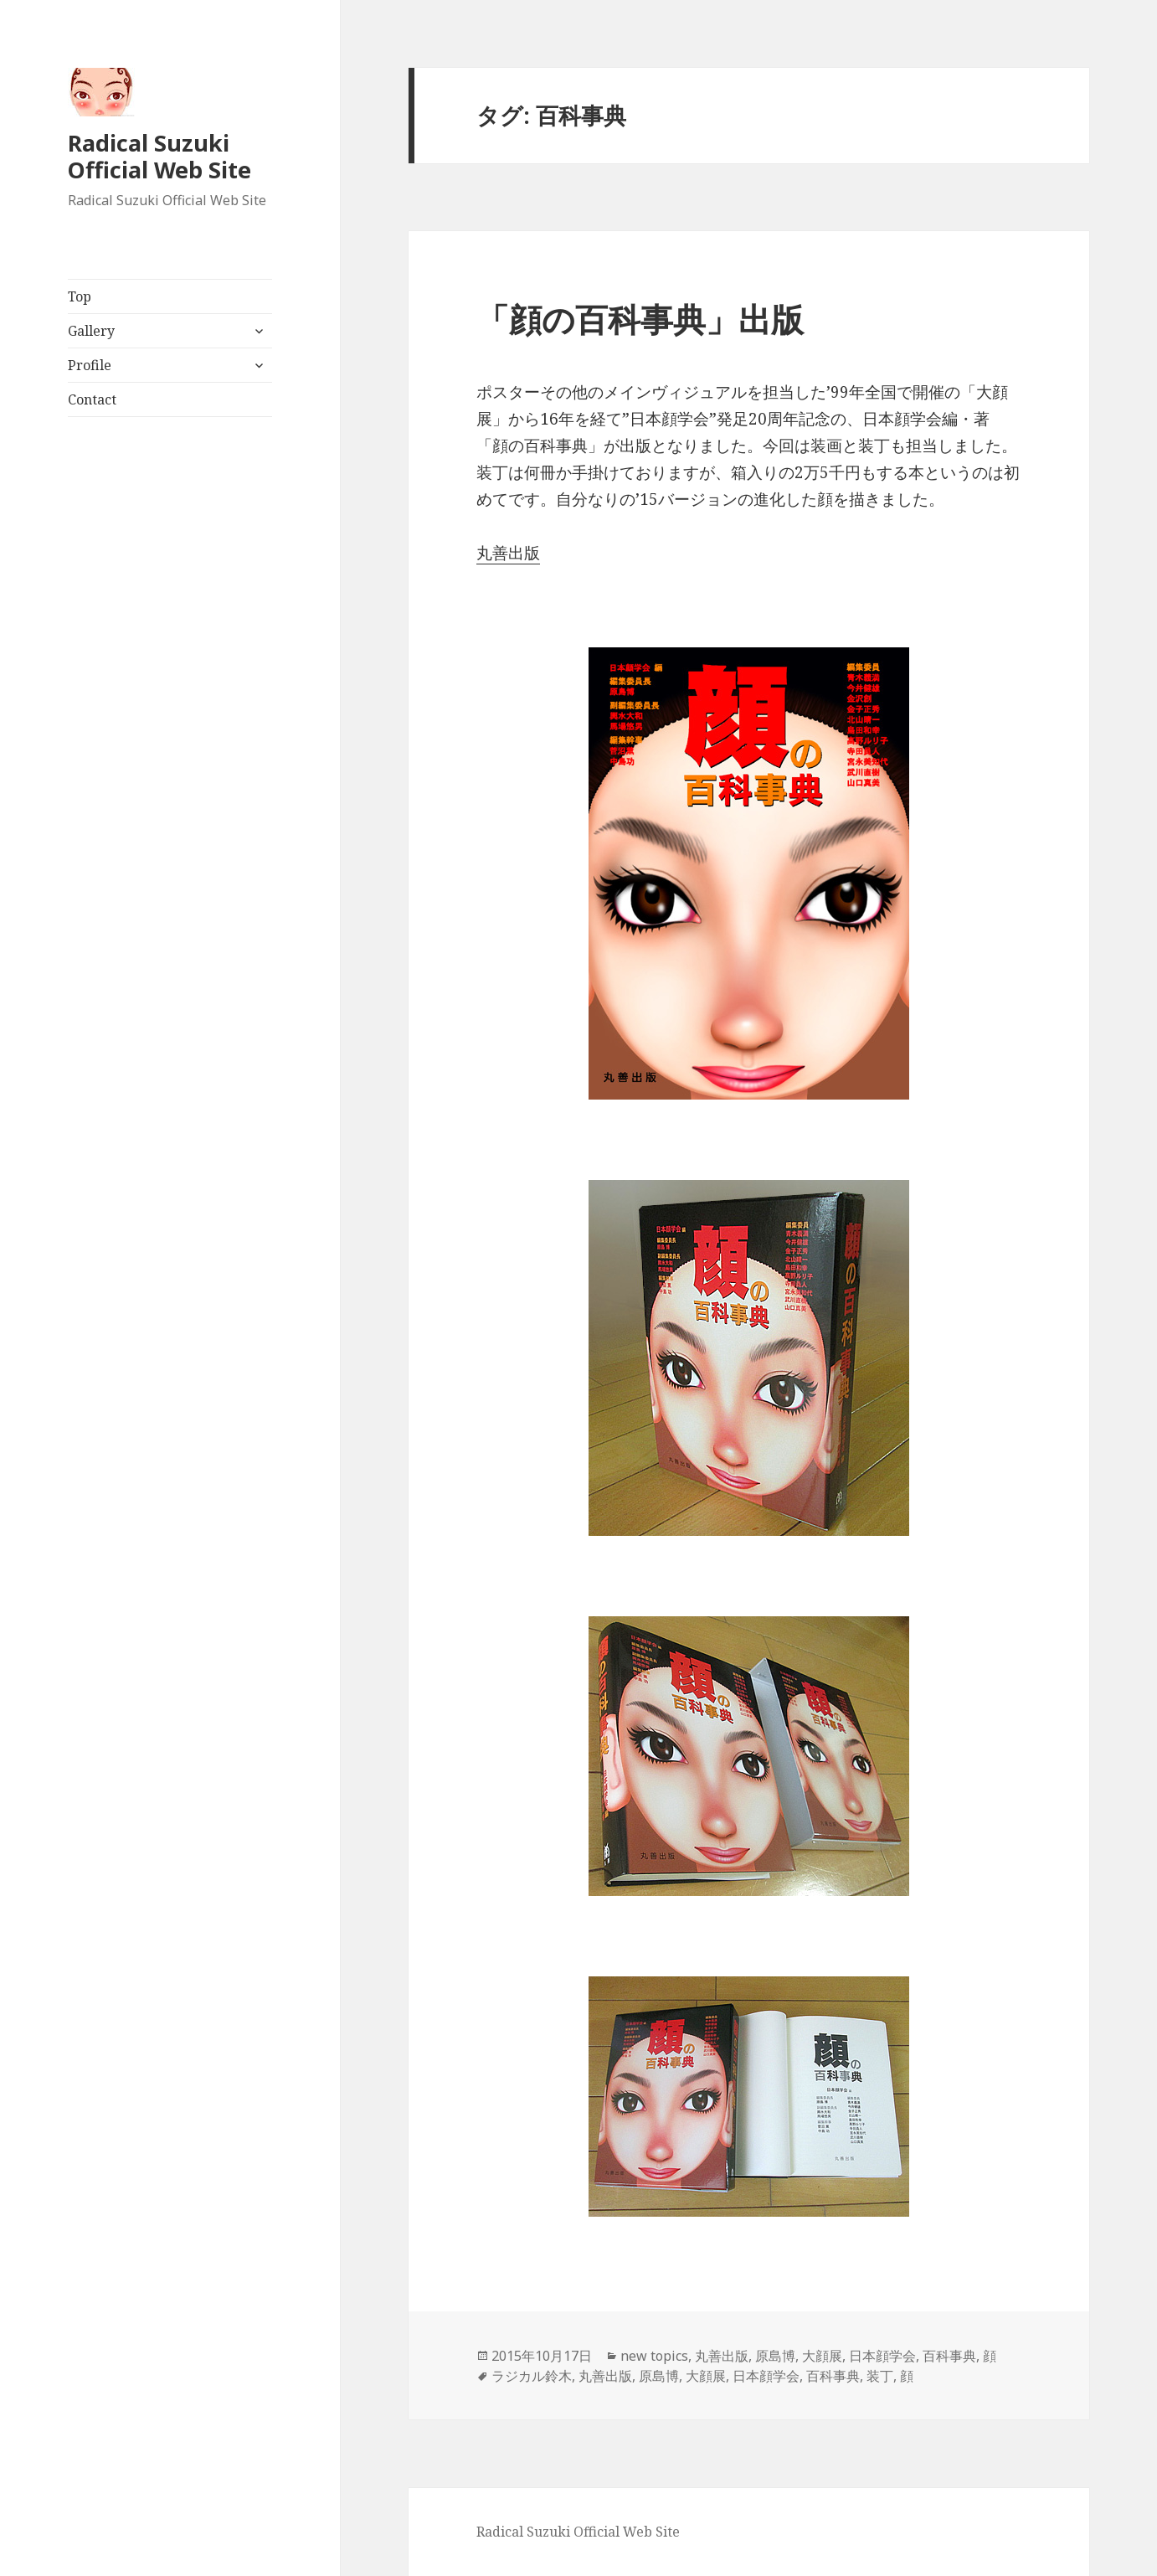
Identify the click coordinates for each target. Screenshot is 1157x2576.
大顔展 (822, 2356)
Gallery (91, 331)
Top (79, 296)
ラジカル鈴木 (531, 2376)
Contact (92, 399)
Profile (89, 365)
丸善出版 (508, 553)
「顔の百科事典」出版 (640, 318)
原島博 (775, 2356)
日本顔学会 (882, 2356)
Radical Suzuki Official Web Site (159, 156)
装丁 (879, 2376)
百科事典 (949, 2356)
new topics (654, 2356)
